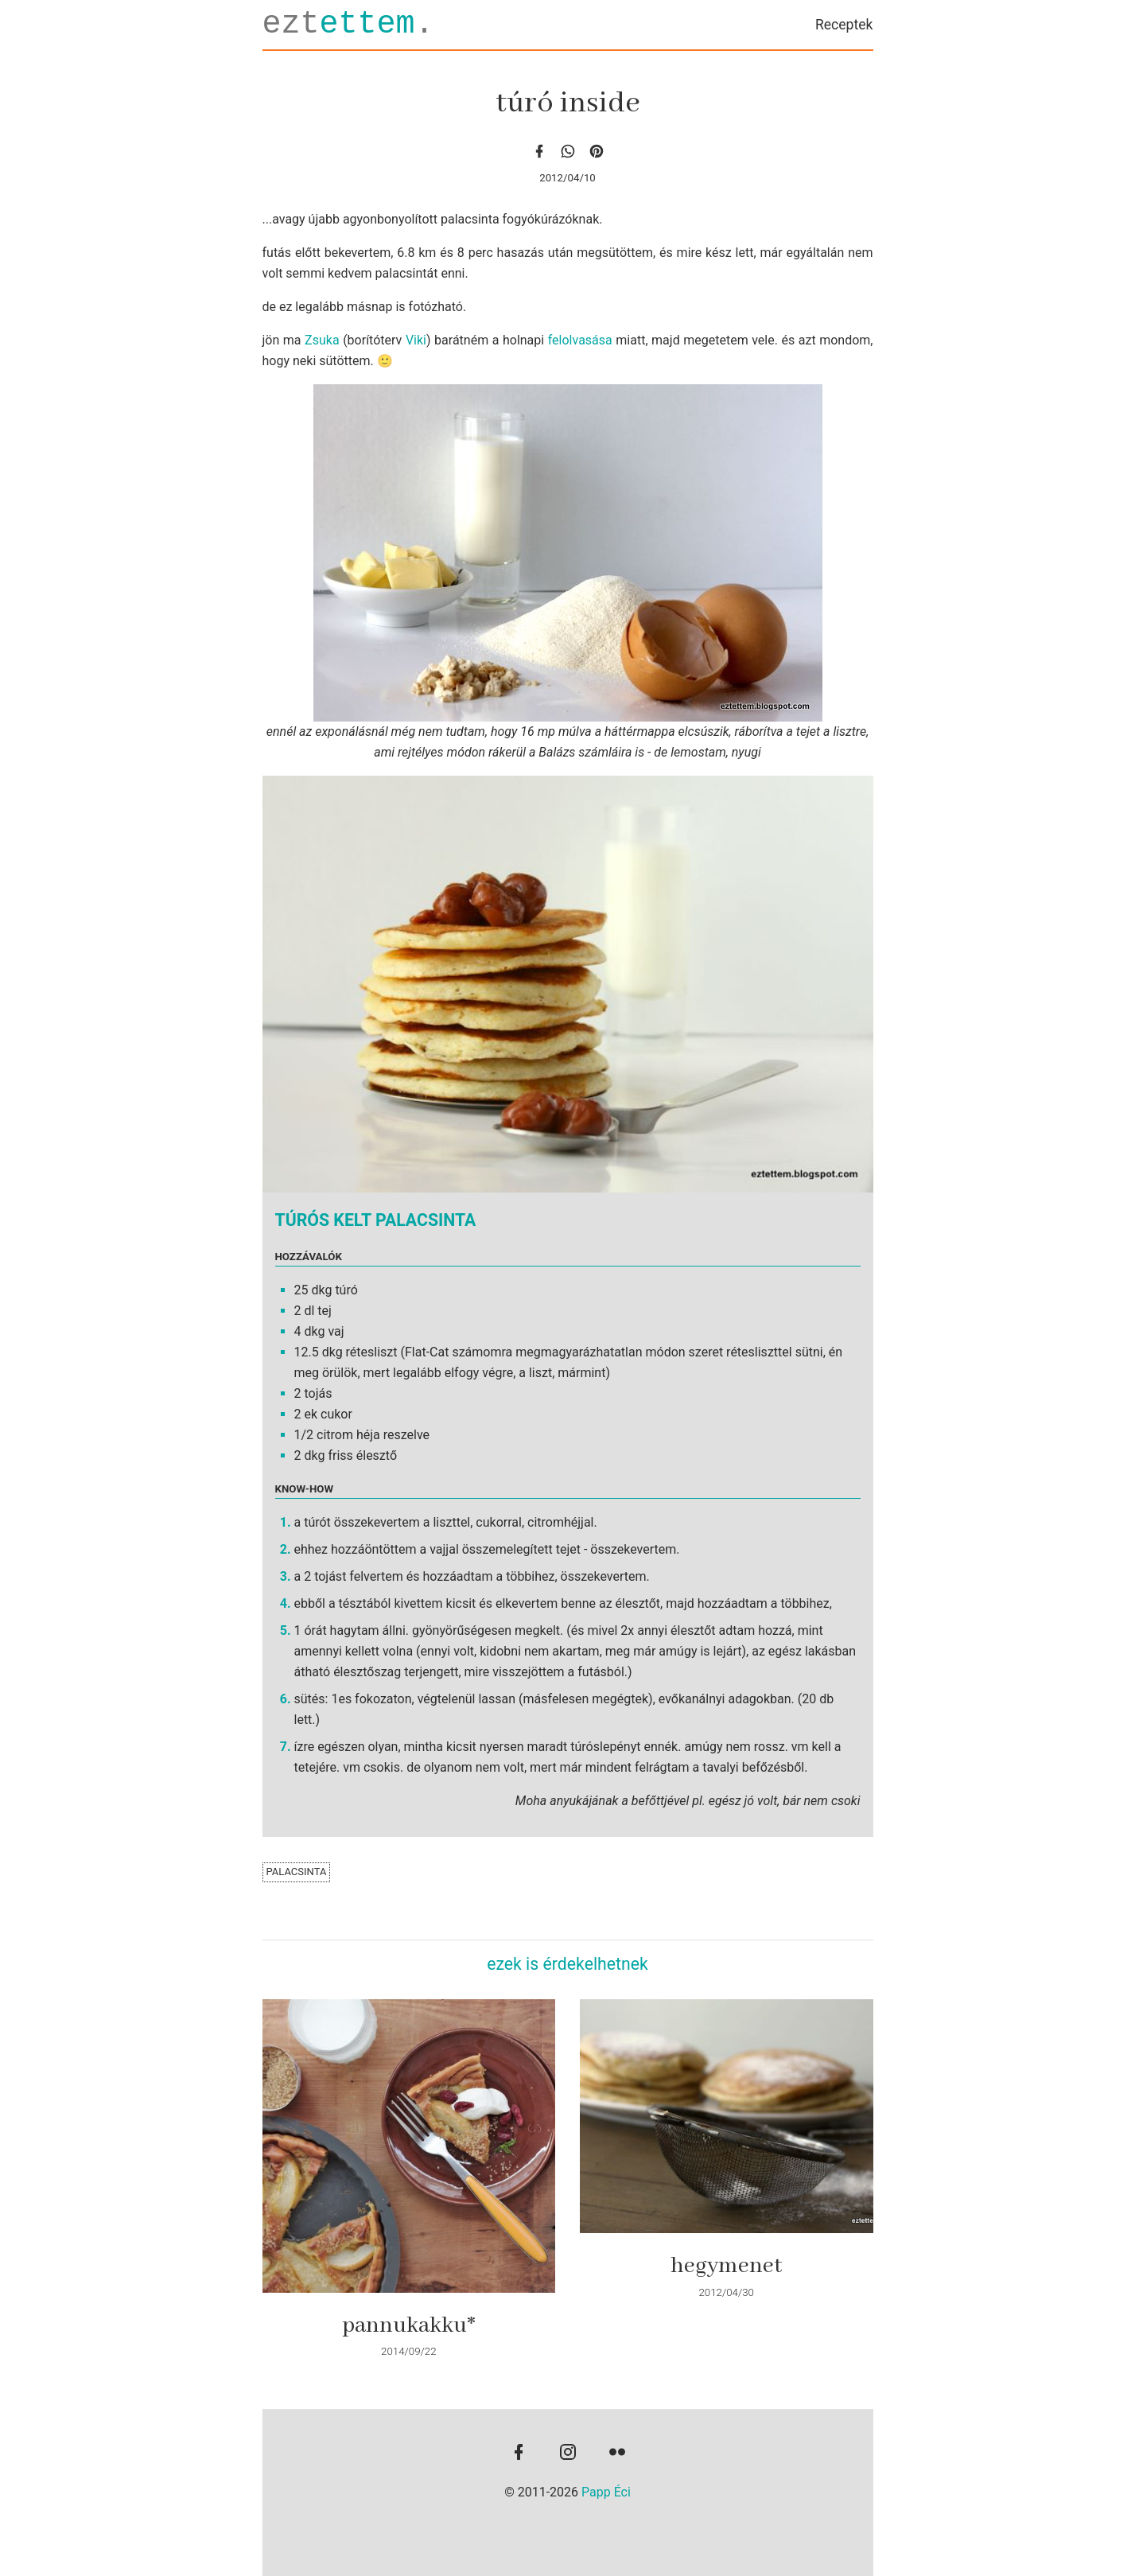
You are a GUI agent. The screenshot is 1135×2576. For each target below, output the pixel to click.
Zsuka (322, 340)
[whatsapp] (568, 150)
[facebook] (539, 150)
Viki (416, 340)
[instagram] (567, 2453)
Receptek (844, 25)
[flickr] (617, 2453)
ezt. (348, 24)
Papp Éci (606, 2492)
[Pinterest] (596, 150)
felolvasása (580, 340)
